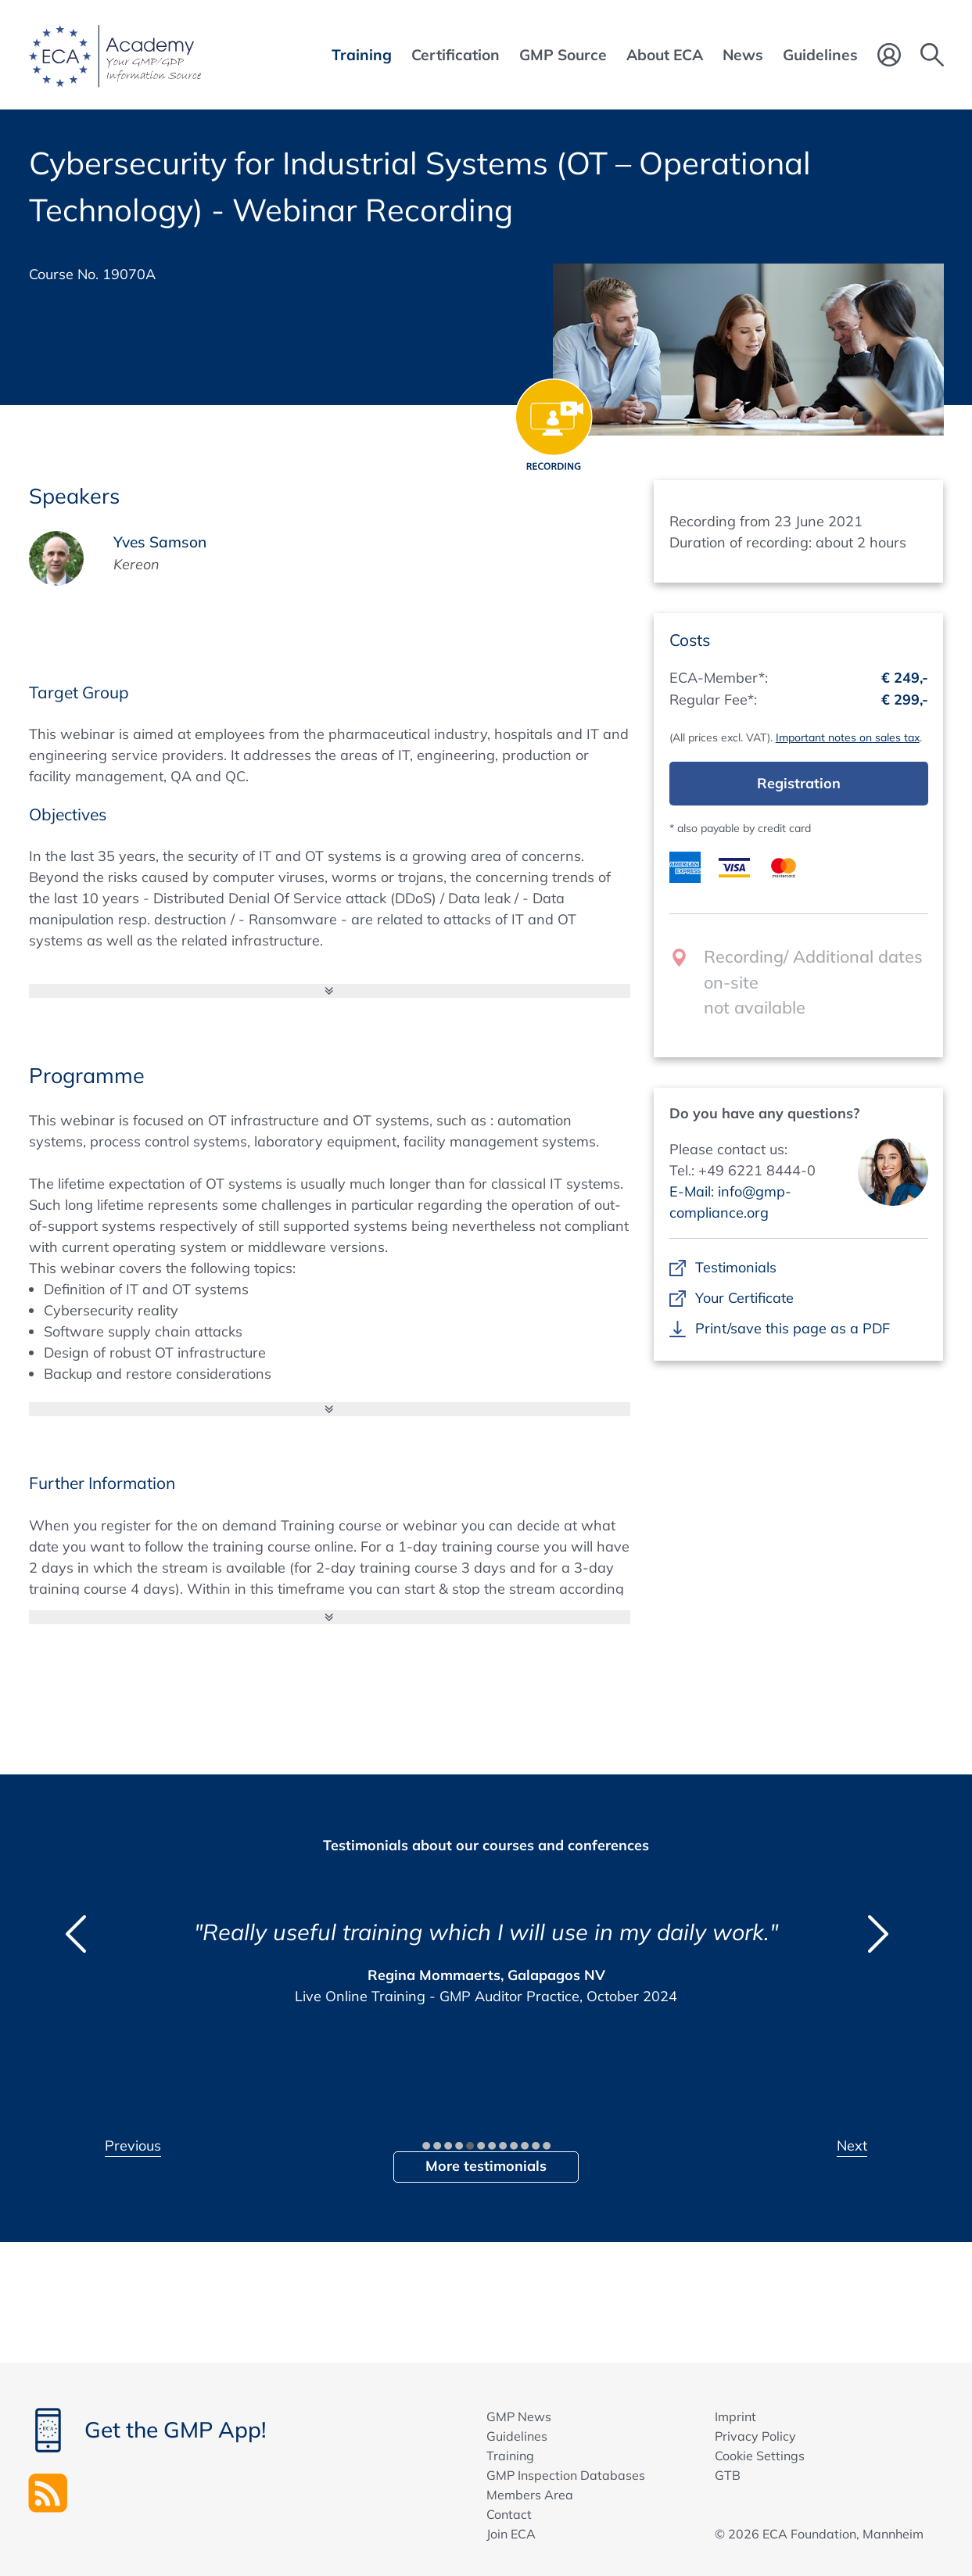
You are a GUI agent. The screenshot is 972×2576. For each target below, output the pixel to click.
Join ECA (511, 2534)
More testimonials (486, 2166)
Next (852, 2145)
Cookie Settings (760, 2455)
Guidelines (516, 2436)
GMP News (518, 2416)
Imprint (735, 2416)
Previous (133, 2145)
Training (510, 2455)
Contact (509, 2514)
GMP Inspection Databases (565, 2475)
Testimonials (736, 1267)
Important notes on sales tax (848, 737)
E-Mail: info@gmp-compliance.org (730, 1202)
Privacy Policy (755, 2436)
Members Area (529, 2494)
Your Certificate (744, 1298)
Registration (799, 783)
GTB (728, 2475)
